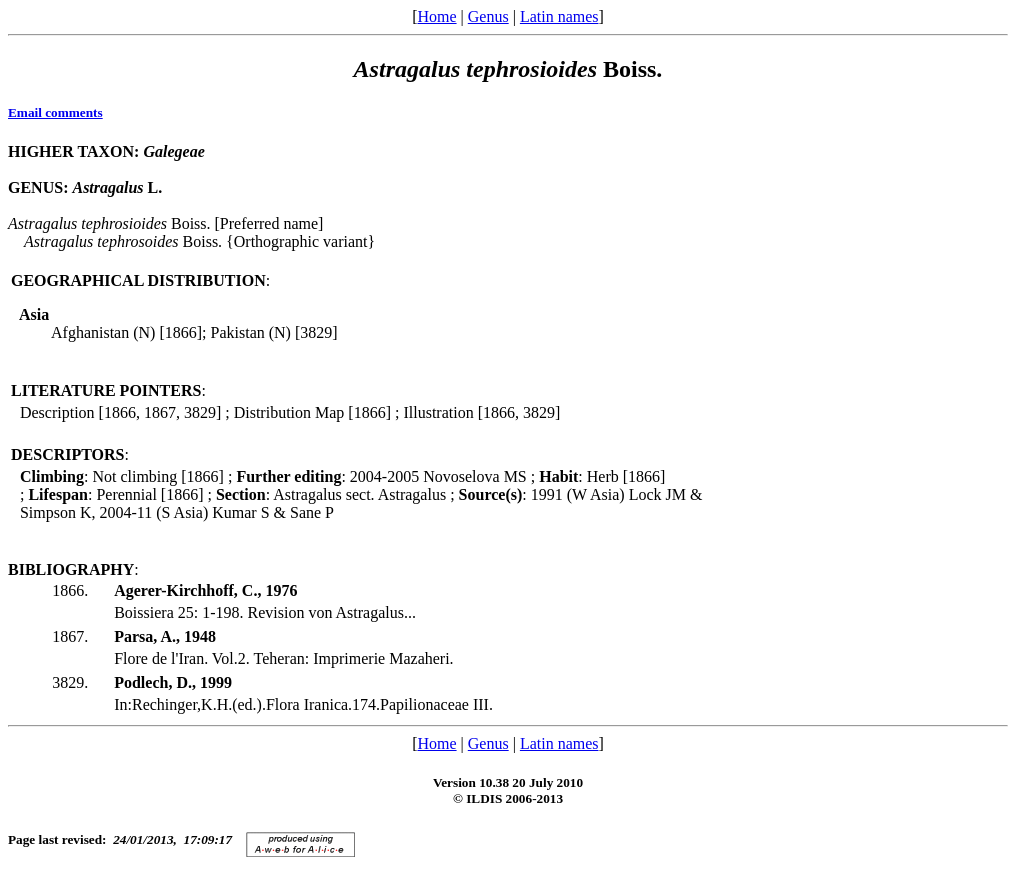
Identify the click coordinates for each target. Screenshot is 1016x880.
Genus (488, 16)
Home (436, 16)
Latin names (559, 16)
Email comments (55, 112)
